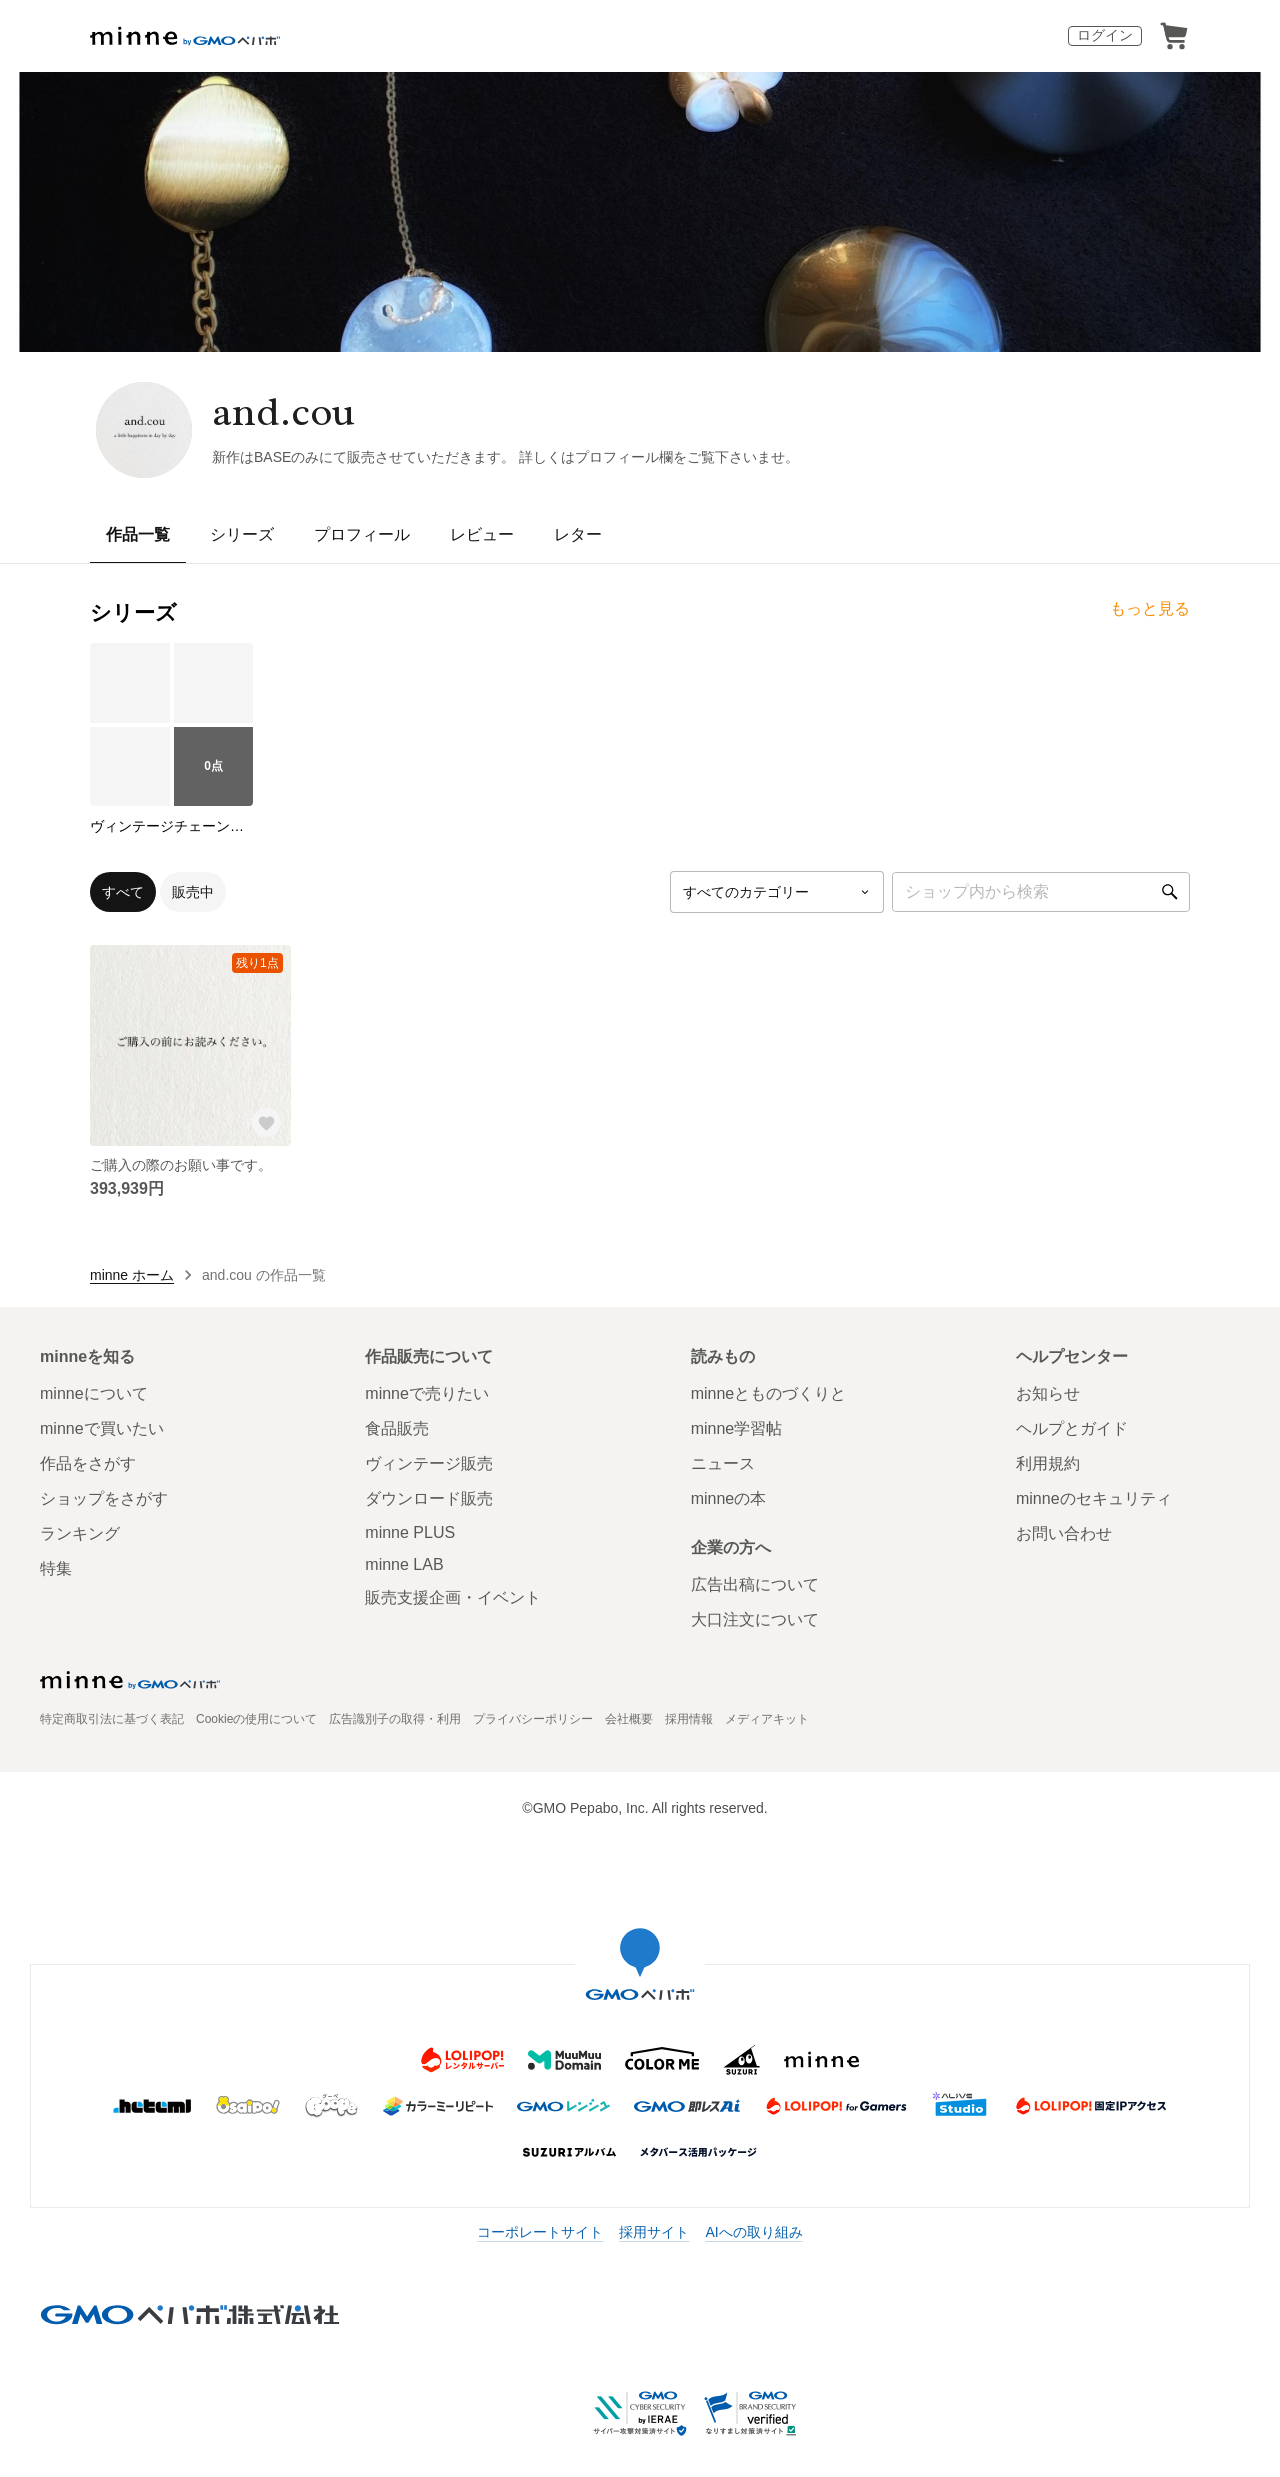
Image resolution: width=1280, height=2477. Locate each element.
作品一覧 (138, 534)
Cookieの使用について (256, 1719)
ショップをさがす (104, 1498)
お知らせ (1048, 1393)
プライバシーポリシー (533, 1719)
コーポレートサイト (540, 2232)
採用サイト (654, 2232)
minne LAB (404, 1564)
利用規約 (1048, 1463)
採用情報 (689, 1719)
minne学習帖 (737, 1428)
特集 (56, 1568)
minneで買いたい (102, 1428)
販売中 (193, 892)
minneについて (94, 1393)
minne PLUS (410, 1532)
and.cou (283, 411)
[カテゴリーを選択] (777, 892)
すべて (123, 892)
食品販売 (397, 1428)
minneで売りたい (427, 1393)
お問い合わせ (1064, 1533)
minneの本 (729, 1498)
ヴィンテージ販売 (429, 1463)
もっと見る (1150, 608)
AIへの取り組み (753, 2232)
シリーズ (242, 534)
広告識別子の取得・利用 (395, 1719)
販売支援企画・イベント (453, 1597)
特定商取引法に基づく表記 (112, 1719)
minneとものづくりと (769, 1393)
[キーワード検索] (1041, 892)
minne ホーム (132, 1275)
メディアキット (767, 1719)
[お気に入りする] (267, 1122)
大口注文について (755, 1619)
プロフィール (362, 534)
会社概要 (629, 1719)
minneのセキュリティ (1094, 1498)
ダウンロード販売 (429, 1498)
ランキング (80, 1533)
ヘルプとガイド (1072, 1428)
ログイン (1105, 35)
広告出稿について (755, 1584)
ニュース (723, 1463)
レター (578, 534)
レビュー (482, 534)
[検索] (1170, 892)
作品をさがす (88, 1463)
